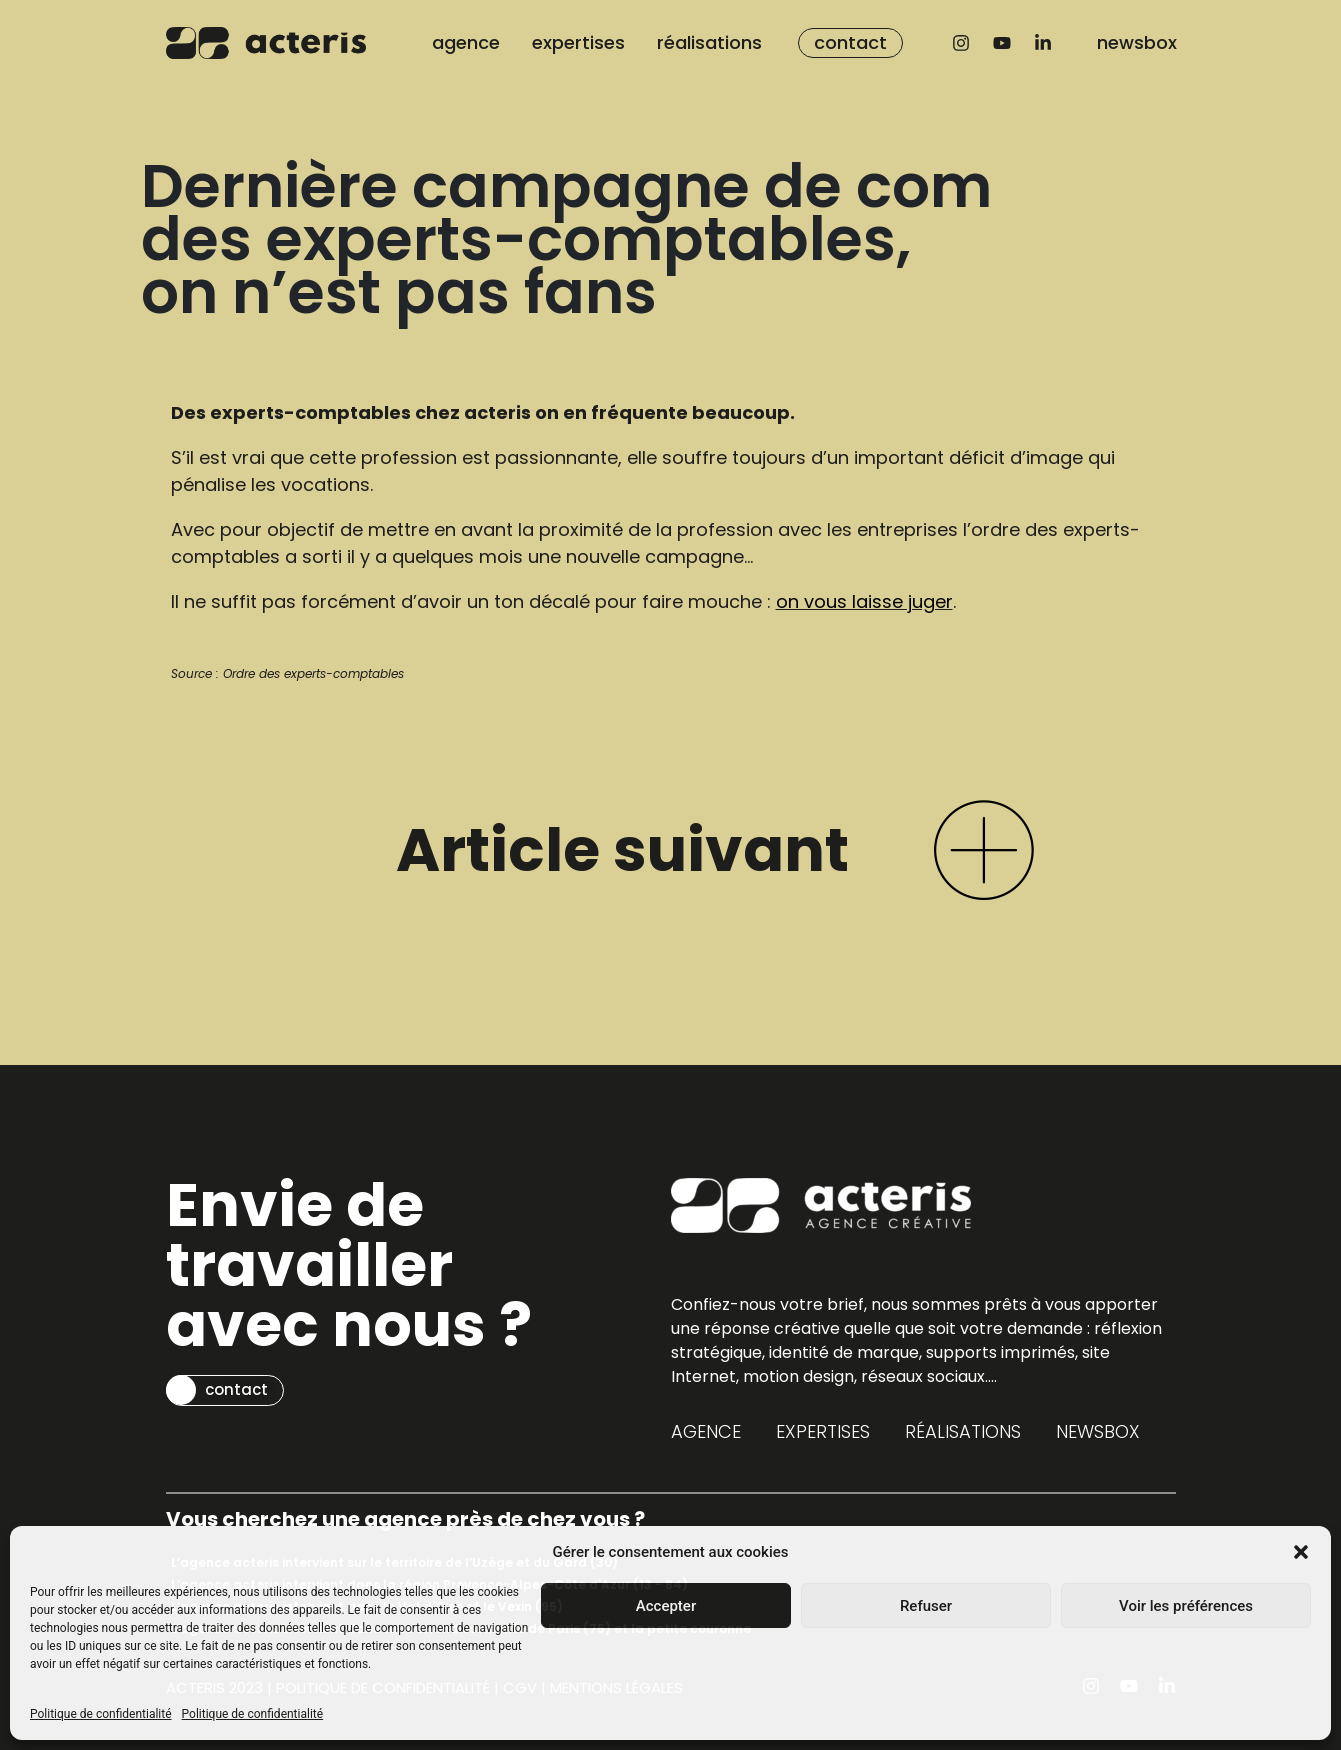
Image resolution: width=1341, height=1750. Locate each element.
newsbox (1137, 42)
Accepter (666, 1606)
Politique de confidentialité (101, 1714)
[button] (1301, 1552)
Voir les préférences (1186, 1606)
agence (466, 42)
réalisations (709, 42)
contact (850, 42)
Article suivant (622, 850)
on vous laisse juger (864, 601)
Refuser (926, 1606)
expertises (578, 42)
